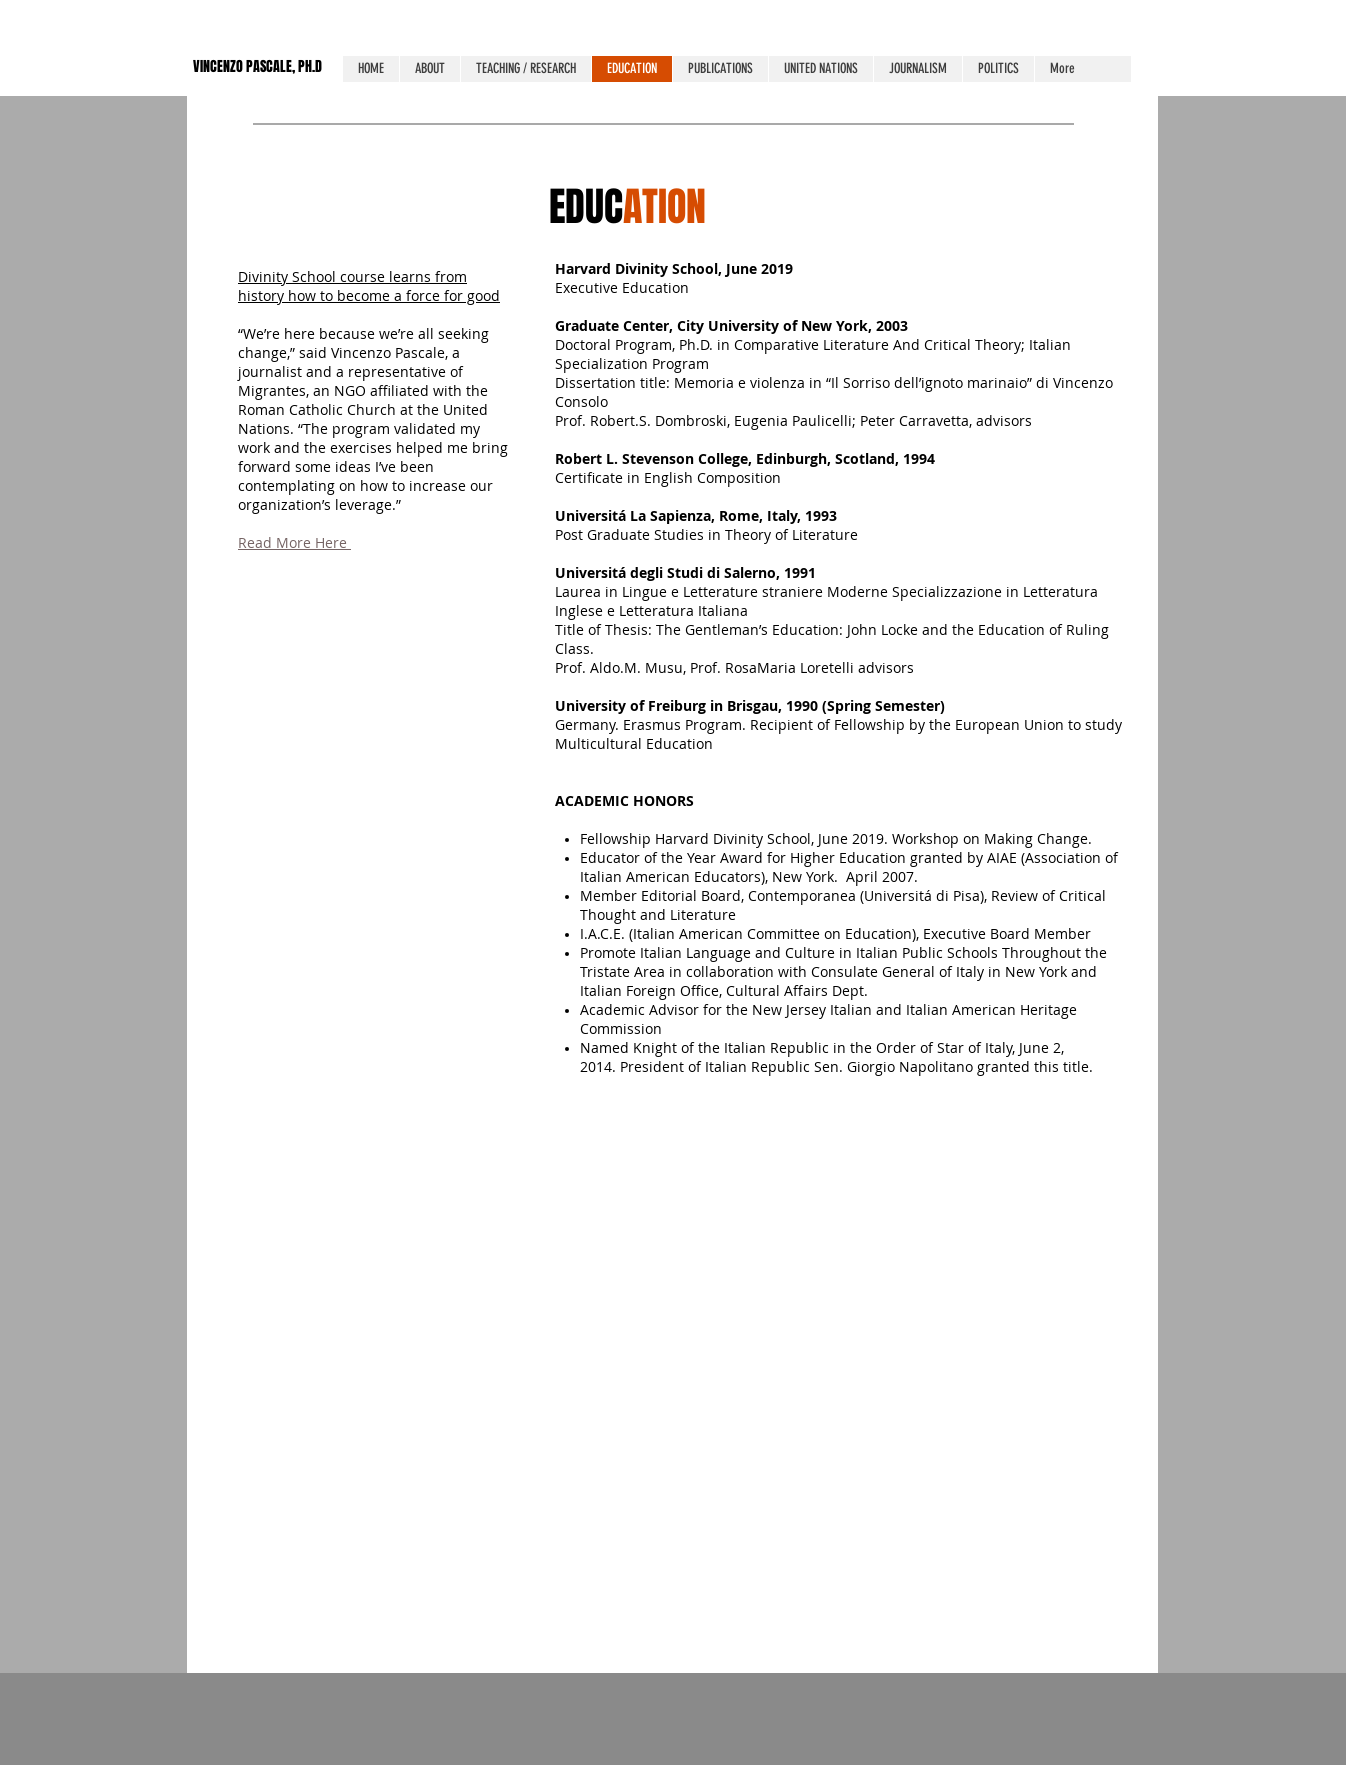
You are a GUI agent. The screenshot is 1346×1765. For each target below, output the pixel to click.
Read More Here (294, 542)
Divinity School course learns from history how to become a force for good (369, 286)
